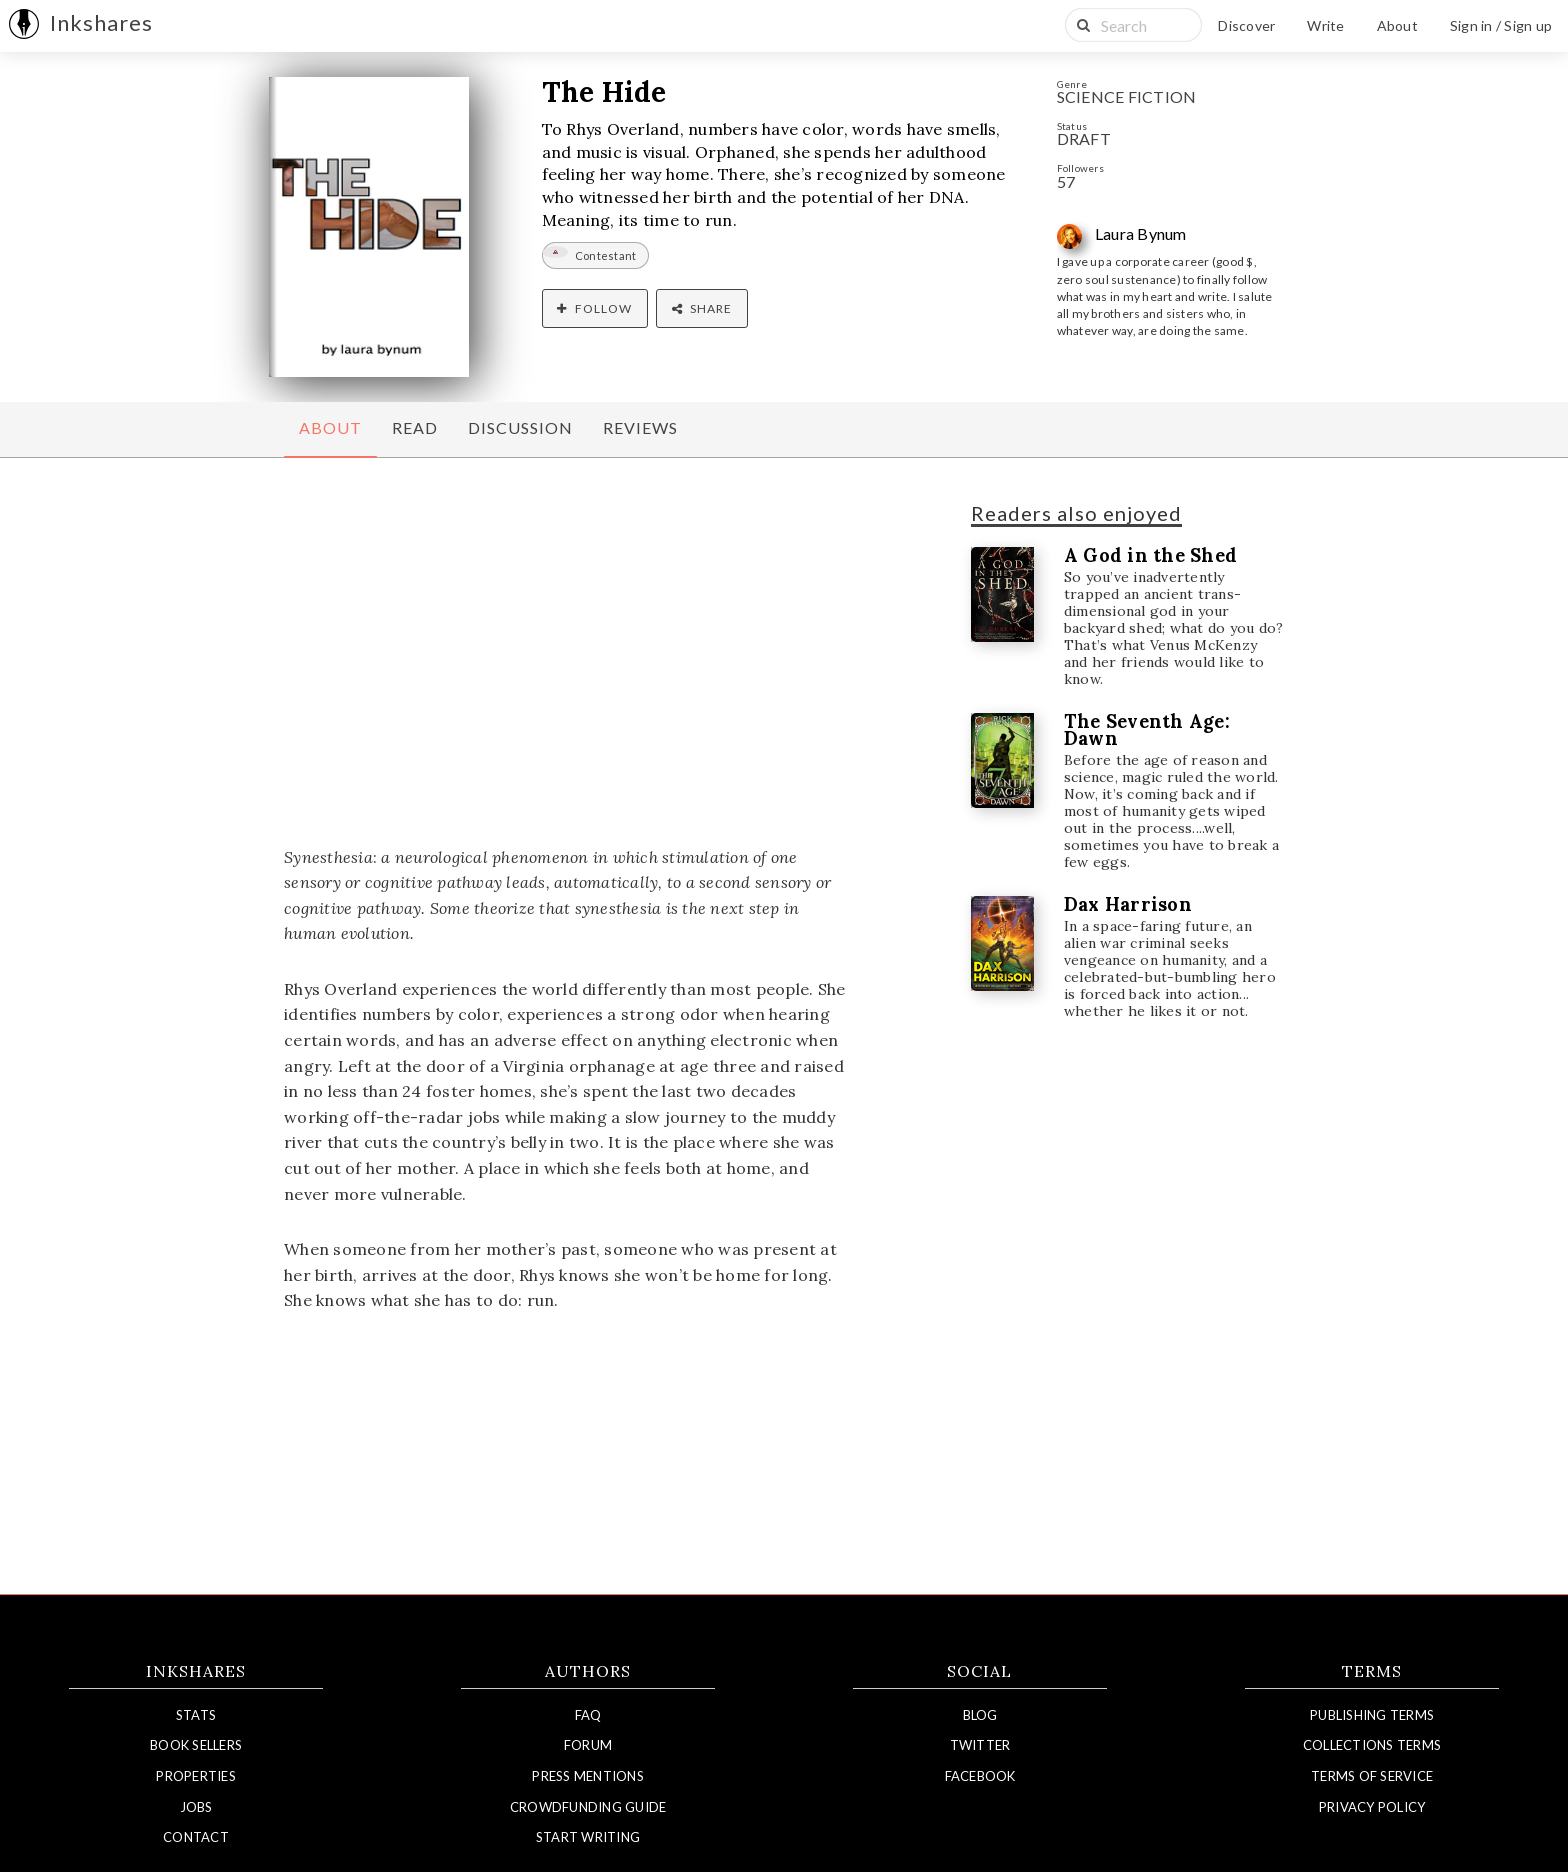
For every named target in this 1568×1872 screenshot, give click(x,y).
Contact (196, 1837)
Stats (196, 1715)
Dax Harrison (1128, 904)
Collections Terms (1372, 1745)
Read (415, 427)
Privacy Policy (1372, 1807)
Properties (196, 1776)
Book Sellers (196, 1745)
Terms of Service (1372, 1776)
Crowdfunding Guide (588, 1807)
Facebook (980, 1776)
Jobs (196, 1807)
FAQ (588, 1715)
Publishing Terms (1372, 1715)
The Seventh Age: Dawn (1147, 730)
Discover (1246, 25)
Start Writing (588, 1837)
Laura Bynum (1141, 233)
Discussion (520, 427)
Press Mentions (588, 1776)
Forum (588, 1745)
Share (702, 308)
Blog (980, 1715)
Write (1325, 25)
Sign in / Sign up (1501, 25)
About (1397, 25)
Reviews (640, 427)
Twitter (980, 1745)
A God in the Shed (1150, 555)
